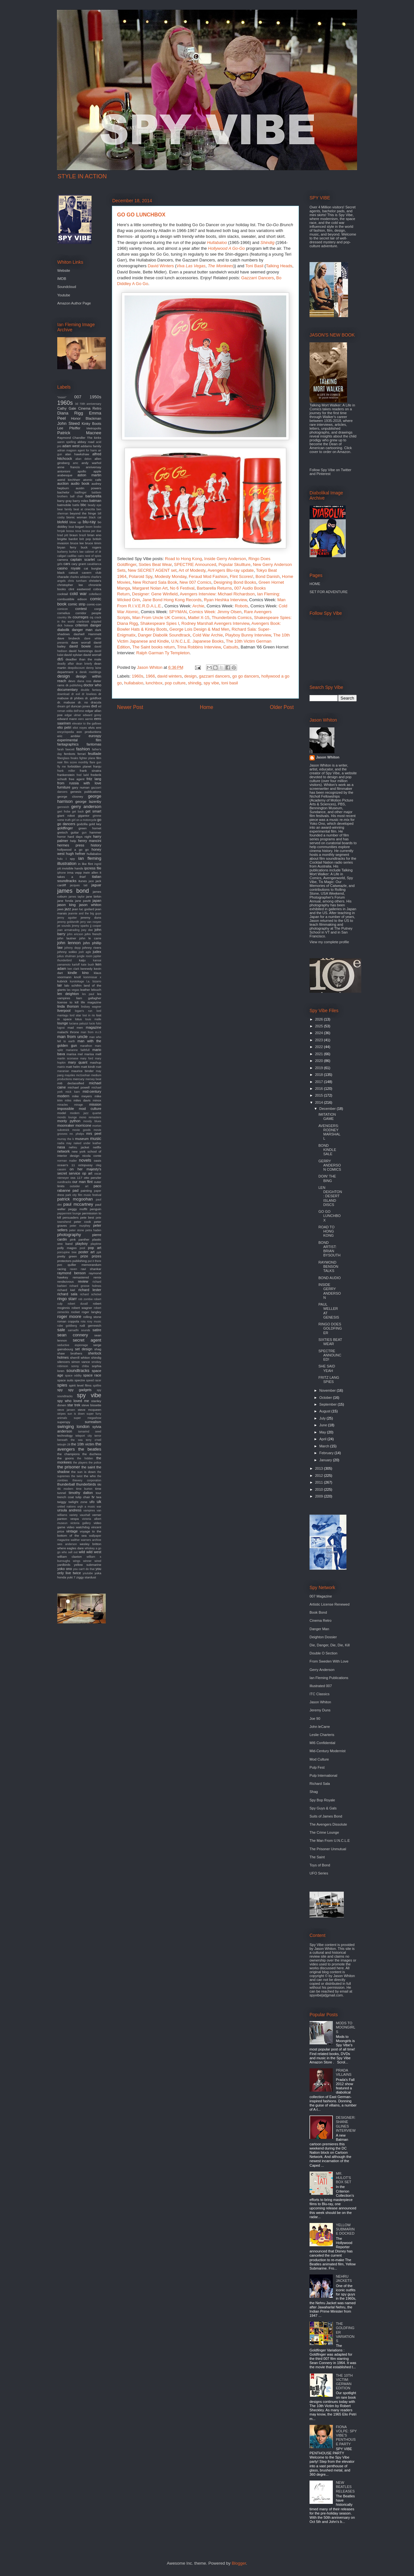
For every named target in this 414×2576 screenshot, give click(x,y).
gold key (95, 824)
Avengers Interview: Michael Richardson (217, 593)
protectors (64, 1261)
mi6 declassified (70, 1083)
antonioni (63, 471)
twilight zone (78, 1502)
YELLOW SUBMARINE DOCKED (345, 2229)
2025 (319, 1026)
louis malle (93, 1019)
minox (97, 1100)
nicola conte (91, 1155)
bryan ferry (66, 547)
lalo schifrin (73, 985)
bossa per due (91, 531)
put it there (94, 1261)
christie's (95, 580)
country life (64, 617)
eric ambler (68, 736)
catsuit (73, 572)
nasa (61, 1147)
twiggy (61, 1502)
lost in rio (88, 1015)
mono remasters (90, 1117)
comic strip (76, 604)
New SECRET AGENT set (152, 570)
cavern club (91, 572)
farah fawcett (65, 749)
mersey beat (93, 1079)
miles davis (82, 1100)
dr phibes (76, 698)
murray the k (65, 1139)
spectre (79, 1380)
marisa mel (75, 1054)
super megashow (87, 1418)
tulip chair (83, 1497)
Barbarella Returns (214, 588)
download (63, 694)
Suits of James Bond (326, 1816)
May (323, 1432)
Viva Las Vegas (191, 265)
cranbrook (83, 621)
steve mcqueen (89, 1409)
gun (84, 832)
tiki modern (65, 1488)
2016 (319, 1088)
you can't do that (83, 1569)
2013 (319, 1468)
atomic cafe (92, 479)
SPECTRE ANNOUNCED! (329, 1355)
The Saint (317, 1857)
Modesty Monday (170, 576)
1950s (95, 396)
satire (97, 1330)
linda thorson (68, 1006)
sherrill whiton (80, 1357)
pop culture (175, 682)
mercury (78, 1079)
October (326, 1397)
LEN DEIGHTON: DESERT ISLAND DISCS (330, 1196)
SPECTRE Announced (195, 564)
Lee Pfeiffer (69, 428)
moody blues (92, 1121)
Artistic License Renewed (330, 1604)
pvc (59, 1264)
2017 (319, 1082)
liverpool (64, 1010)
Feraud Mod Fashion (208, 576)
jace (91, 881)
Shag (314, 1792)
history (96, 845)
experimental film (79, 740)
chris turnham (77, 580)
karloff (76, 964)
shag (97, 1349)
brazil (82, 535)
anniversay (93, 467)
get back (78, 811)
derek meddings (90, 672)
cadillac (72, 556)
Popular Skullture (234, 564)
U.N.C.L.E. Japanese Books (197, 641)
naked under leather (87, 1143)
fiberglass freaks (67, 758)
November (328, 1390)
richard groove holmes (85, 1286)
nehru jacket (79, 1147)
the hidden (85, 1458)
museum (82, 1139)
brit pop (85, 539)
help (73, 841)
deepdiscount (76, 667)
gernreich (63, 807)
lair (59, 985)
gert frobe (64, 811)
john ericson (75, 934)
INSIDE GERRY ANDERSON (329, 1291)
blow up (75, 522)
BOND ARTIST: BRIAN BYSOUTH (329, 1249)
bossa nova (73, 531)
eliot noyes (80, 727)
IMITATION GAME (327, 1116)
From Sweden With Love (329, 1661)
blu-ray (89, 521)
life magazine (91, 1002)
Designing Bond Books (234, 582)
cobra (97, 589)
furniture (63, 787)
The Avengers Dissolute (328, 1824)
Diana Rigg (70, 413)
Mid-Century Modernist (327, 1751)
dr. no (83, 702)
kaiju (82, 960)
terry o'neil (93, 1440)
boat (71, 526)
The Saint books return (153, 647)
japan (97, 900)
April (323, 1439)
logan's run (83, 1010)
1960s (137, 676)
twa (98, 1497)
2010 (319, 1489)
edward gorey (92, 715)
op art (87, 1173)
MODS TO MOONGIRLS (345, 2027)
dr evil (75, 694)
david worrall (92, 655)
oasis (97, 1160)
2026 (319, 1019)
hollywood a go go (73, 849)
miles (68, 1100)
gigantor (84, 815)
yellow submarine (87, 1564)
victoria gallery (80, 1523)
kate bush (87, 964)
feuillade (94, 754)
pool (82, 1248)
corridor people (88, 613)
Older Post (282, 707)
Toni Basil (254, 265)
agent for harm (87, 450)
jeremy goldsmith (68, 921)
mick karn (73, 1091)
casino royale (69, 568)
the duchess (91, 1454)
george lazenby (88, 801)
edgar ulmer (73, 715)
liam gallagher (88, 998)
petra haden (93, 1230)
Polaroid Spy (140, 576)
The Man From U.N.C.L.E (330, 1840)
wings (77, 1561)
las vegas (73, 989)
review (83, 1281)
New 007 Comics (195, 582)
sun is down (76, 1413)
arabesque (64, 475)
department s (67, 672)
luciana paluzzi (78, 1023)
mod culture (90, 1109)
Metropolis (93, 428)
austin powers (88, 488)
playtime (96, 1243)
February (326, 1453)
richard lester (89, 1290)
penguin (95, 1209)
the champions (68, 1454)
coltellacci (95, 594)
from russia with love (79, 783)
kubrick (62, 981)
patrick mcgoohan (75, 1199)
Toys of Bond (320, 1865)
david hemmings (81, 651)
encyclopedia (65, 732)
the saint (88, 1467)
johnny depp (72, 947)
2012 (319, 1475)
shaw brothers (69, 1353)
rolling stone (92, 1317)
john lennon (69, 942)
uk (99, 1501)
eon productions (89, 732)
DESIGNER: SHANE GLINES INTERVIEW (345, 2124)
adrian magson (66, 450)
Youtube (63, 295)
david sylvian (73, 655)
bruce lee (77, 543)
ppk (99, 1252)
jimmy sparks (80, 925)
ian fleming (89, 858)
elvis (91, 727)
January (326, 1460)
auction (63, 483)
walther (75, 1540)
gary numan (81, 787)
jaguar (96, 885)
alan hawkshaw (77, 454)
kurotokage (77, 981)
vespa (74, 1518)
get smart (93, 811)
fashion (83, 748)
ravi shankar (91, 1269)
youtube (88, 1573)
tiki (99, 1484)
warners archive (91, 1540)
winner (87, 1561)
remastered (81, 1277)
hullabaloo (133, 682)
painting (86, 1190)
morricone (83, 1125)
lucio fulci (95, 1023)
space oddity (73, 1375)
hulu (60, 858)
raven (73, 1269)
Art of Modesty (192, 570)
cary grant (78, 564)
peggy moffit (77, 1209)
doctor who (92, 685)
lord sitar (75, 1015)
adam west (70, 446)
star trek (73, 1405)
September (328, 1404)
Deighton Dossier (323, 1637)
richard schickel (90, 1294)
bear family (64, 509)
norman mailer (67, 1160)
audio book (80, 483)
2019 (319, 1068)
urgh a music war (89, 1506)
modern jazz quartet (85, 1113)
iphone (61, 872)
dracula (96, 702)
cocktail (62, 594)
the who (90, 1476)
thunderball (66, 1484)
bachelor (63, 492)
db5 (60, 659)
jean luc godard (83, 909)
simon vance (80, 1362)
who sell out (70, 1552)
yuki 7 (71, 1577)
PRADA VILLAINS (343, 2072)
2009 (319, 1496)
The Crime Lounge (324, 1832)
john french (93, 934)
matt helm (73, 1066)
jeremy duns (91, 917)
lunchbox (154, 682)
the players (80, 1462)
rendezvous (65, 1281)
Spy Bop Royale (322, 1800)
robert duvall (78, 1303)
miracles (62, 1104)
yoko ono (64, 1569)
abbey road (85, 442)
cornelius (63, 613)
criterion (81, 625)
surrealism (93, 1422)
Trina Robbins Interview (199, 647)
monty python (69, 1121)
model (61, 1113)
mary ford (86, 1058)
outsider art (79, 1186)
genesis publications (85, 791)
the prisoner (68, 1467)
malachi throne (68, 1032)
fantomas (94, 744)
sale (61, 1329)
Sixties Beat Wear (155, 564)
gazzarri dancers (214, 676)
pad (75, 1190)
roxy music (94, 1321)
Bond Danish (267, 576)
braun (74, 535)
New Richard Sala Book (155, 582)
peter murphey (80, 1225)
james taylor (76, 896)
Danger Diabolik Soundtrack (164, 635)
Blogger (239, 2563)
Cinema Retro (89, 408)
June (323, 1425)
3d (76, 403)
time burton (84, 1488)
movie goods (81, 1130)
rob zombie (85, 1299)
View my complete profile (329, 942)
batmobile (64, 505)
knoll (77, 977)
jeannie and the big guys (84, 913)
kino (85, 973)
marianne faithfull (78, 1050)
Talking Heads (279, 265)
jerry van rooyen (90, 921)
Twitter (346, 470)
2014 (319, 1102)
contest (81, 609)
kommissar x (92, 977)
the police (95, 1462)
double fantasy (91, 689)
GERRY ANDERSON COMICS (329, 1165)
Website (63, 270)
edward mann (67, 719)
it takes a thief (79, 875)
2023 (319, 1040)
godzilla (82, 824)
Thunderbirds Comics (232, 617)
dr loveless (89, 694)
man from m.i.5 (91, 1032)
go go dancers (245, 676)
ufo (92, 1502)
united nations (66, 1506)
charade (63, 577)
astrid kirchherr (68, 479)
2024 (319, 1033)
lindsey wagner (91, 1006)
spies (62, 1385)
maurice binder (82, 1071)
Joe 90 (315, 1718)
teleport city (83, 1435)
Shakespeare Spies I (159, 623)
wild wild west (90, 1552)
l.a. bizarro (93, 981)
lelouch (96, 989)
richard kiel (66, 1290)
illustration (66, 863)
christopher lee (70, 585)
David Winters (161, 265)
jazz (68, 909)
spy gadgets (80, 1390)
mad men (75, 1027)
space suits (65, 1380)
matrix (61, 1066)
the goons (65, 1458)
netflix (97, 1147)
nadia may (64, 1143)
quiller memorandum (84, 1264)
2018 (319, 1075)
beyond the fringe (83, 513)
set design (83, 1349)
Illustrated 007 (321, 1686)
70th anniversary (90, 403)
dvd (94, 706)
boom (89, 526)
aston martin (89, 475)
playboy (81, 1243)
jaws (60, 909)
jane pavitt (83, 900)
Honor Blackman (86, 418)
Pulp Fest (317, 1767)
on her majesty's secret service (79, 1171)
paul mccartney (78, 1204)
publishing (79, 1261)
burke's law (76, 551)
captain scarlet (82, 559)
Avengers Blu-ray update (231, 570)
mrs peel (93, 1133)
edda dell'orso (75, 711)
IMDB (61, 279)
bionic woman (77, 517)
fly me (61, 766)
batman (95, 501)
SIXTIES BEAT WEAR (330, 1342)
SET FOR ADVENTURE (329, 592)
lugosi (61, 1027)
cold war (78, 593)
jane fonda (65, 900)
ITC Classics (320, 1694)
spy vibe (211, 682)
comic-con (94, 604)
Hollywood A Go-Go (226, 248)
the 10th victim (82, 1444)
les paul (88, 994)
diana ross (84, 681)
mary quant (77, 1062)
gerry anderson (86, 806)
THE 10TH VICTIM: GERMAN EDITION (344, 2381)
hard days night (79, 836)
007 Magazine (321, 1596)
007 (78, 396)
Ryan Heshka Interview (225, 599)
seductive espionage (72, 1345)
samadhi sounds (79, 1330)
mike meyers (82, 1096)
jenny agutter (67, 917)
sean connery (72, 1334)
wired (97, 1561)
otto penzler (92, 1177)
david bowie (80, 646)
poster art (86, 1252)
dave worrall (81, 642)
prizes (96, 1256)
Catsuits (230, 647)
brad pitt (62, 535)
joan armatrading (68, 930)
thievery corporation (86, 1480)
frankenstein (66, 775)
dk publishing (74, 685)
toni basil (229, 682)
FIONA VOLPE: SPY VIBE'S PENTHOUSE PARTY (346, 2435)
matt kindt (88, 1066)
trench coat (65, 1497)
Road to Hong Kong (183, 558)
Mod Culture (319, 1759)
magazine (93, 1027)
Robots (241, 605)
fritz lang (94, 779)
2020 (319, 1061)
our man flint (82, 1182)
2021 (319, 1054)
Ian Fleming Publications (329, 1678)
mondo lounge (67, 1117)
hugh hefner (75, 854)
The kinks (94, 437)
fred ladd (83, 775)
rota (83, 1321)
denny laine (93, 667)
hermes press (70, 845)
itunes (82, 881)
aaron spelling (66, 442)
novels (85, 1160)
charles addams (80, 577)
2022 (319, 1047)
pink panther (79, 1239)
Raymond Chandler (71, 437)
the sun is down (83, 1472)
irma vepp (74, 872)
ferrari (82, 754)
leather (85, 989)
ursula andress (69, 1510)
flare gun (95, 762)
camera (62, 559)
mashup (95, 1062)
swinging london (73, 1426)
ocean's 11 (66, 1165)
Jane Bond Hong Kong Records (172, 599)
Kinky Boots (91, 424)
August (325, 1411)
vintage (72, 1531)
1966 (150, 676)
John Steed (68, 423)
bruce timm (93, 543)
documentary (67, 689)
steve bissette (91, 1405)
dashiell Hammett (87, 634)
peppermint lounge (69, 1213)
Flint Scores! (241, 576)
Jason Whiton (327, 757)
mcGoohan (83, 1075)
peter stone (76, 1230)
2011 (319, 1482)
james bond (73, 891)
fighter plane (87, 758)
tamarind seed (89, 1431)
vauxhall (85, 1515)
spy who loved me (73, 1401)
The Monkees (220, 265)
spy (60, 1390)
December (328, 1109)
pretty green (67, 1256)
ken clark (73, 968)
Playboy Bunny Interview (248, 635)
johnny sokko (67, 952)
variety (73, 1515)
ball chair (76, 496)
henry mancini (89, 841)
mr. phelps (77, 1133)
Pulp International (323, 1775)
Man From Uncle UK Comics (159, 617)
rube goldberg (67, 1325)
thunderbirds (86, 1484)
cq (91, 617)
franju (97, 766)
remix (97, 1277)
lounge (62, 1023)
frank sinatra (90, 770)
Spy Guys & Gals (323, 1808)
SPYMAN (178, 611)
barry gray (64, 501)
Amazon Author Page (74, 303)
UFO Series (319, 1873)
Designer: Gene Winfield (155, 593)
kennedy (87, 968)
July (323, 1418)
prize (84, 1256)
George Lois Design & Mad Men (199, 629)
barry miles (81, 501)
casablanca (94, 564)
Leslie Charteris (322, 1735)
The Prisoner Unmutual (328, 1849)
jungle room (84, 956)
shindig (194, 682)
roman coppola (68, 1321)
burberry (62, 551)
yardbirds (64, 1564)
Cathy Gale (66, 408)
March (324, 1446)
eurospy (95, 736)
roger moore (69, 1316)
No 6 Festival (182, 588)
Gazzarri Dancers (257, 277)
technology (65, 1435)
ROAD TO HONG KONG (326, 1231)
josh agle (85, 952)
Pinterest (323, 474)
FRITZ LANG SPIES (328, 1380)
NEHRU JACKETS (344, 2278)
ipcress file (92, 868)
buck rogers (91, 547)
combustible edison (72, 599)
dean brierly (84, 663)
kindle (72, 973)
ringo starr (67, 1298)
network (63, 1151)
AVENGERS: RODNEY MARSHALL (329, 1132)
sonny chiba (80, 1366)
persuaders (71, 1217)
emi (98, 727)
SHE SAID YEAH (326, 1368)
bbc (83, 505)
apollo (82, 471)
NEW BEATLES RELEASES (345, 2487)
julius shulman (66, 956)
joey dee (87, 930)
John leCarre (320, 1727)
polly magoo (67, 1248)
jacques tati (78, 885)
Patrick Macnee (79, 432)
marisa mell (92, 1054)
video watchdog (78, 1527)
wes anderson (67, 1544)
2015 (319, 1095)
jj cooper (95, 925)
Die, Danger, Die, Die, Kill (330, 1645)
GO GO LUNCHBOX (329, 1216)
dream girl (63, 706)
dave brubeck (68, 638)
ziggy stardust (86, 1577)
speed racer (93, 1380)
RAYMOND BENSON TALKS (328, 1266)
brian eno (94, 535)
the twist (76, 1476)
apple (97, 471)
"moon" (61, 397)
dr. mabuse (66, 702)
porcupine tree (67, 1252)
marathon (86, 1045)
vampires (89, 1510)
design (190, 676)
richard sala (67, 1294)
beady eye (94, 505)
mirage (78, 1104)
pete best (87, 1217)
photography (69, 1234)
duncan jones (80, 706)
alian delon (83, 458)
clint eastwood (80, 589)
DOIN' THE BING (327, 1178)
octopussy (85, 1165)
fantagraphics (68, 744)
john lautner (66, 938)
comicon (62, 609)
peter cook (82, 1221)
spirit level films (80, 1385)
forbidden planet (80, 766)
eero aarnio (85, 719)
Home (206, 707)
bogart (79, 526)
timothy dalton (81, 1493)
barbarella (93, 496)
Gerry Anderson (322, 1670)
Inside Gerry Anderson (225, 558)
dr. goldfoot (93, 698)
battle (76, 505)
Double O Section (323, 1653)
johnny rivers (92, 947)
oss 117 (76, 1177)
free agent (76, 779)
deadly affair (65, 663)
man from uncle (72, 1036)
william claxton (69, 1556)
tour (98, 1493)
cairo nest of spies (89, 556)
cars (66, 564)
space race (92, 1375)
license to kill (68, 1002)
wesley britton (90, 1544)
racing (61, 1269)
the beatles (89, 1449)
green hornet (90, 828)
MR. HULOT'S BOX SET (343, 2178)
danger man (82, 630)
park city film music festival (83, 1195)
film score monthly (76, 762)
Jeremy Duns (320, 1710)
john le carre (90, 938)
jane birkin (93, 896)
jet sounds (64, 925)
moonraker (65, 1125)
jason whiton (90, 905)
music (95, 1138)
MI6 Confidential (322, 1743)
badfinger (81, 492)
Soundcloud (66, 287)
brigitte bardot (67, 539)
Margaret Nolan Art (150, 588)
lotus (78, 1019)
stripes (61, 1413)
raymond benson (71, 1273)
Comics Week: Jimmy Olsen (215, 611)
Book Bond (318, 1612)
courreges (80, 617)
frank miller (66, 770)
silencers (63, 1362)
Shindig (267, 242)
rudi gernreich (90, 1325)
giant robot (66, 815)
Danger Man (319, 1629)
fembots (69, 754)
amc (75, 463)
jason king (66, 905)
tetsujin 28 (63, 1444)
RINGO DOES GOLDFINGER (330, 1328)
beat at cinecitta (84, 509)
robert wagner (81, 1308)
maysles (70, 1075)
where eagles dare (70, 1548)
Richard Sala (320, 1784)
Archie (198, 605)
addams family (91, 446)
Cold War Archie (207, 635)
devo (71, 681)
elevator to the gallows (86, 723)
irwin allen (90, 872)
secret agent (87, 1340)
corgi (97, 609)
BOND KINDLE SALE (327, 1150)
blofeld (62, 522)
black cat (95, 517)
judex (97, 952)
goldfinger (65, 828)
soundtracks (77, 1370)
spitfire (97, 1385)
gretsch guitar (68, 832)
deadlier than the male (83, 659)
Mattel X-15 (198, 617)
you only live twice (79, 1571)
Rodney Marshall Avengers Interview (215, 623)
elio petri (64, 727)
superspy (63, 1422)
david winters (169, 676)
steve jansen (66, 1409)
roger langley (91, 1312)
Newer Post (130, 707)
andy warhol (91, 463)
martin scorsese (67, 1058)
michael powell (79, 1087)
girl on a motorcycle (83, 820)
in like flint (85, 864)
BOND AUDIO (329, 1278)
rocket (75, 1312)
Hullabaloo (217, 242)
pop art (94, 1248)
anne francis (68, 467)
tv (93, 1497)
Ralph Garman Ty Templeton (163, 652)
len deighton (68, 994)
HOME (315, 584)
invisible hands (72, 868)
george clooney (70, 796)
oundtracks (64, 1182)
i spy (70, 858)
